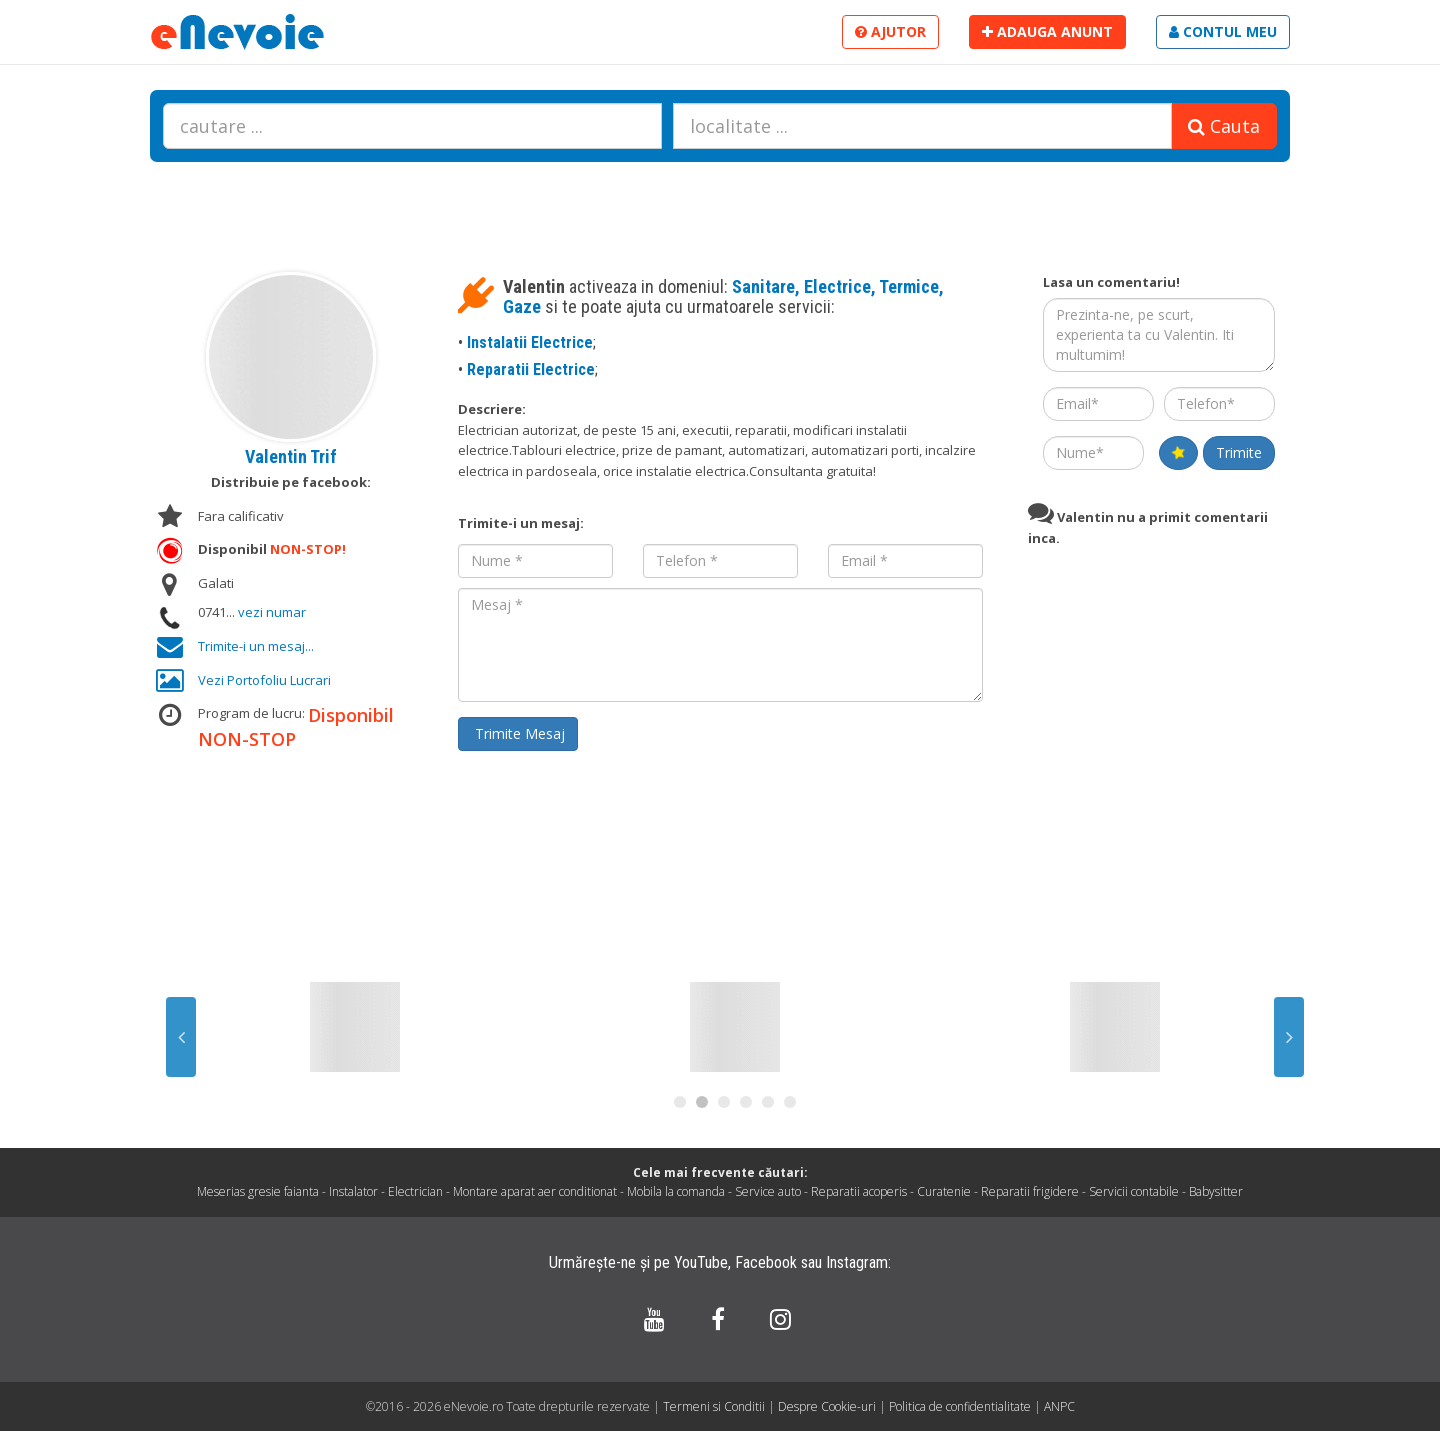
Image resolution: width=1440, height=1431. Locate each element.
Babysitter (1216, 1191)
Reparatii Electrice (531, 369)
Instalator (353, 1191)
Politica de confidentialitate (961, 1406)
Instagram (857, 1262)
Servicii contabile (1134, 1191)
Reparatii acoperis (859, 1191)
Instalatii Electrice (530, 342)
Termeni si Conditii (714, 1406)
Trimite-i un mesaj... (256, 646)
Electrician (415, 1191)
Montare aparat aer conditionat (535, 1191)
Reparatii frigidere (1030, 1191)
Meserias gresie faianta (258, 1191)
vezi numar (272, 612)
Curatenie (944, 1191)
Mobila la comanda (676, 1191)
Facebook (766, 1262)
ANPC (1059, 1406)
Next (1289, 1037)
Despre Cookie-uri (828, 1406)
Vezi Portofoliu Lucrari (264, 680)
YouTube (701, 1262)
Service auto (768, 1191)
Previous (181, 1037)
